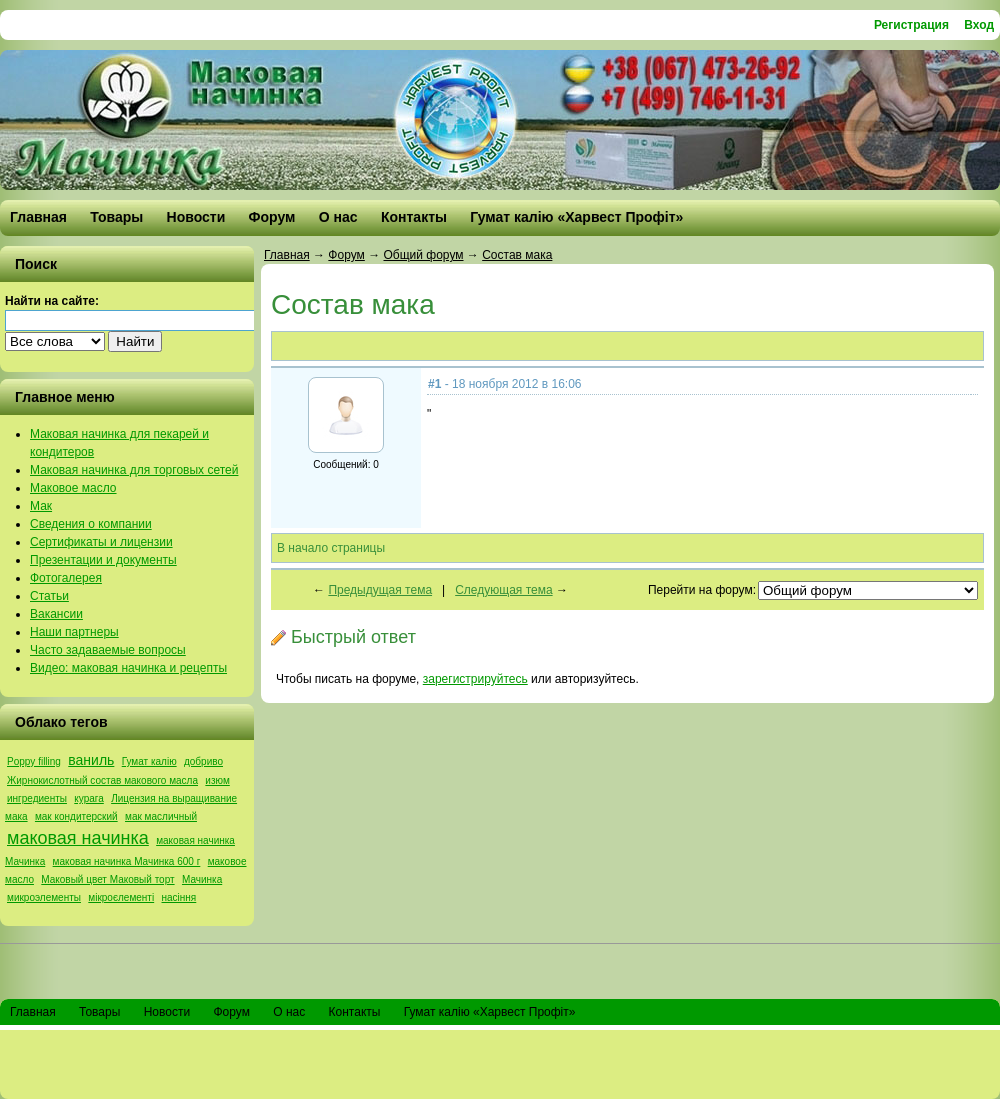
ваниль (91, 760)
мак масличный (161, 816)
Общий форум (423, 255)
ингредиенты (37, 798)
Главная (287, 255)
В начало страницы (331, 548)
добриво (203, 761)
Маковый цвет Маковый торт (107, 879)
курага (89, 798)
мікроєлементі (121, 897)
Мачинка (202, 879)
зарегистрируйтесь (475, 679)
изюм (217, 780)
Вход (979, 25)
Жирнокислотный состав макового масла (102, 780)
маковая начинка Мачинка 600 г (127, 861)
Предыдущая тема (380, 590)
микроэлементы (44, 897)
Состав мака (517, 255)
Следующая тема (503, 590)
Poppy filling (34, 761)
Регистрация (911, 25)
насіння (179, 897)
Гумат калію (149, 761)
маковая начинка (78, 838)
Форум (346, 255)
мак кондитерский (76, 816)
